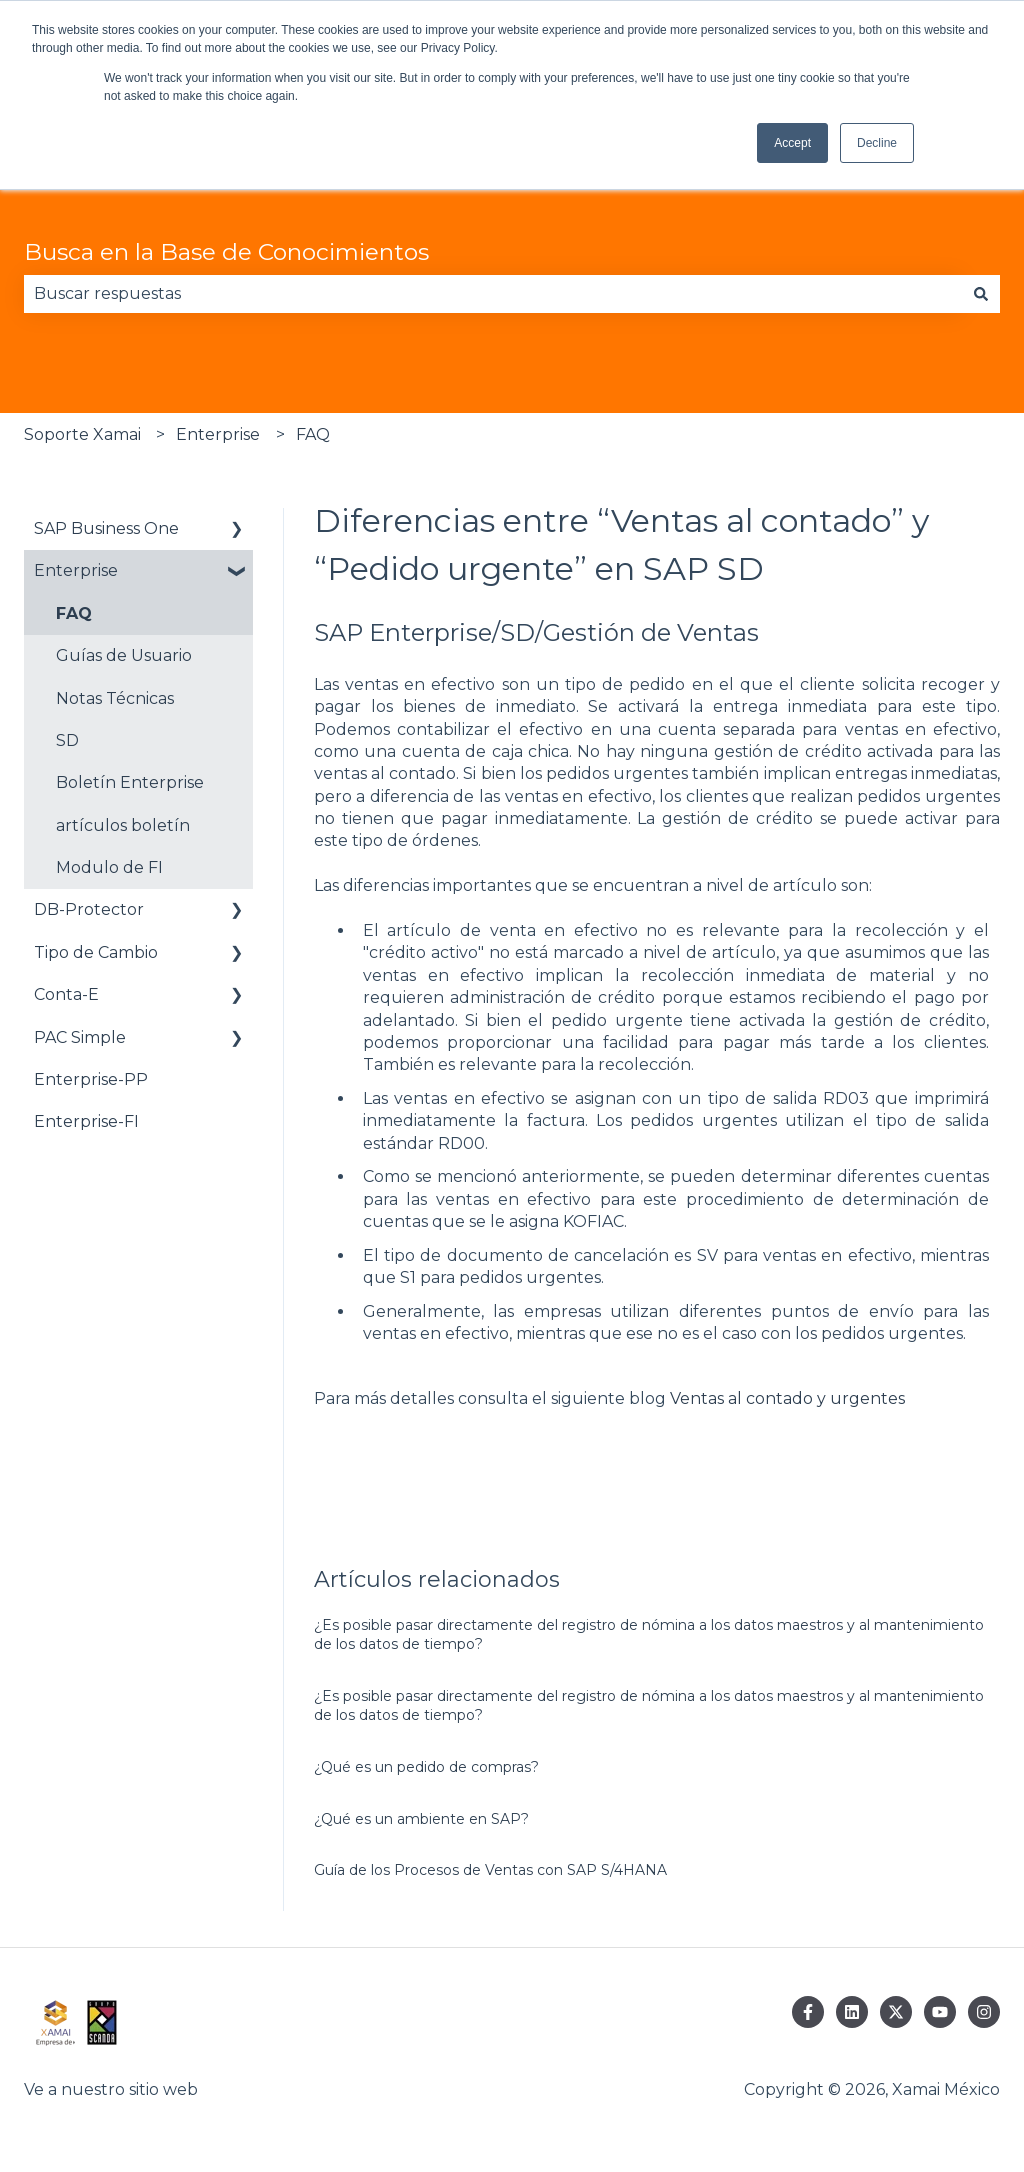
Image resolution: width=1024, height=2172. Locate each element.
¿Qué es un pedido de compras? (426, 1767)
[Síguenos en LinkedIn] (852, 2012)
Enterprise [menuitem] (76, 570)
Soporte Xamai (82, 434)
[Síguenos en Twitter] (896, 2012)
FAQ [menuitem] (74, 613)
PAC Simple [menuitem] (80, 1037)
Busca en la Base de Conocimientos (226, 252)
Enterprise (218, 434)
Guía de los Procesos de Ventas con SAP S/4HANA (490, 1870)
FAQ (313, 434)
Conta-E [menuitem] (66, 994)
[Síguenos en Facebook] (808, 2012)
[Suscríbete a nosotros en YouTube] (940, 2012)
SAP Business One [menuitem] (106, 528)
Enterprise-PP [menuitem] (91, 1079)
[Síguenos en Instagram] (984, 2012)
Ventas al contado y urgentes (787, 1398)
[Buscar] (981, 294)
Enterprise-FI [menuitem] (86, 1121)
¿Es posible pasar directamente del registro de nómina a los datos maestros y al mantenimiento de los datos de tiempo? (649, 1635)
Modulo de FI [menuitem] (109, 867)
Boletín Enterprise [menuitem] (130, 782)
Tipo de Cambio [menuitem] (96, 952)
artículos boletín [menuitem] (123, 825)
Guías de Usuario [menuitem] (124, 655)
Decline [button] (877, 143)
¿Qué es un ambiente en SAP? (421, 1819)
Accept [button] (792, 143)
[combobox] (493, 294)
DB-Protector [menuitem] (89, 909)
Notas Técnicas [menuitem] (115, 698)
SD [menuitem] (67, 740)
